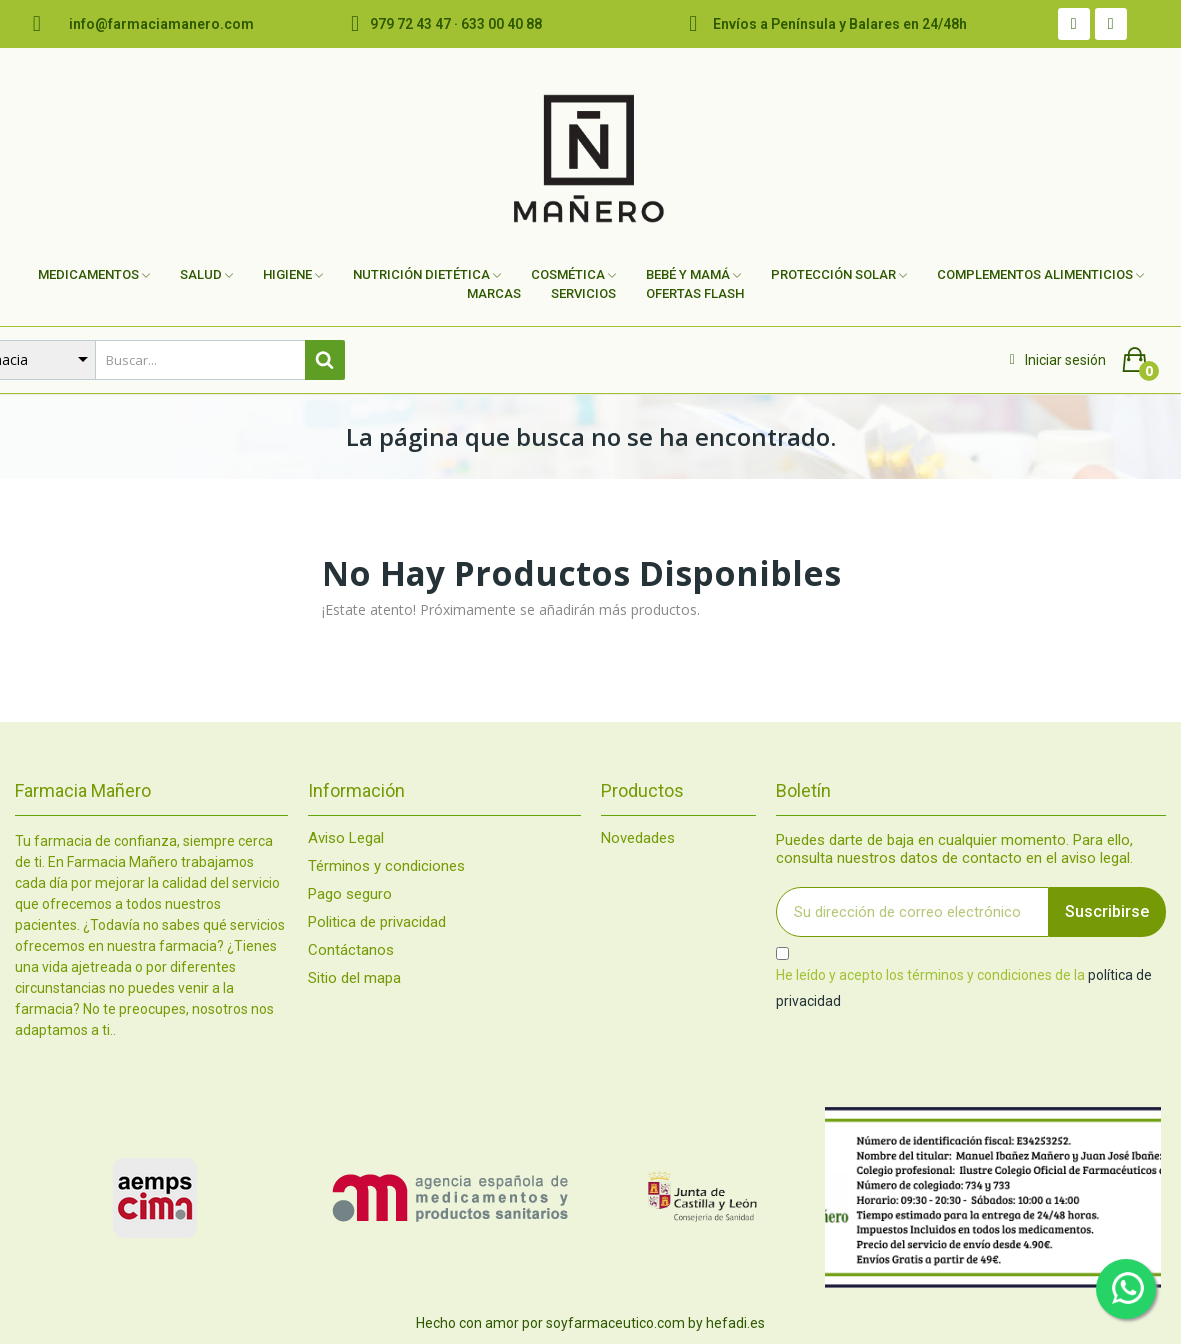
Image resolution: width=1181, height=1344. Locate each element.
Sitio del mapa (354, 978)
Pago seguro (350, 894)
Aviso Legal (346, 838)
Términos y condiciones (386, 866)
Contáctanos (351, 950)
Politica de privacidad (377, 922)
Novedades (638, 838)
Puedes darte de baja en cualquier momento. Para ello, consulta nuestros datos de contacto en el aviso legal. (954, 849)
